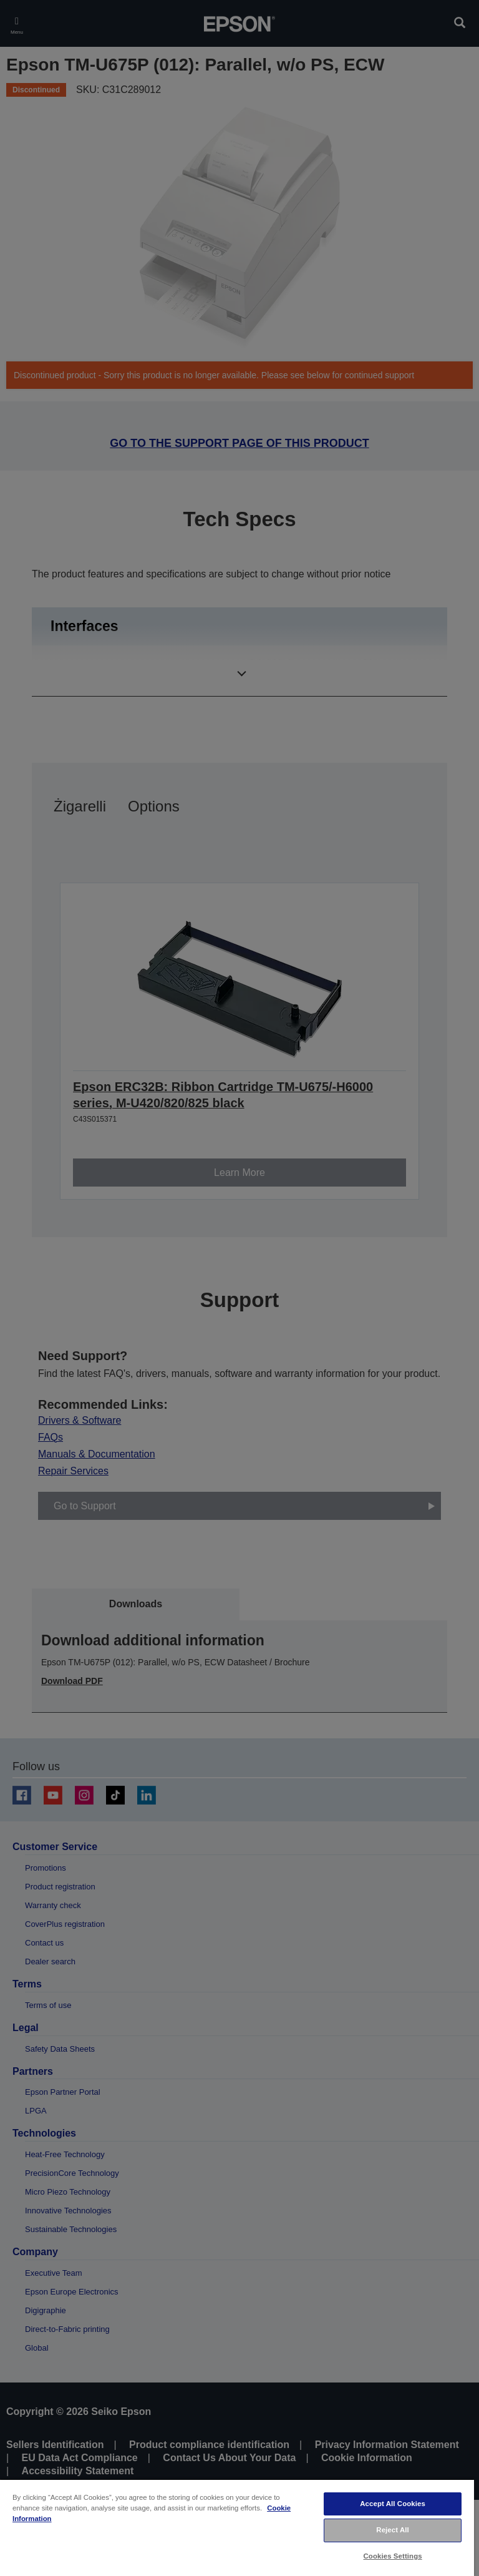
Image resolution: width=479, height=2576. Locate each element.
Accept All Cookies (392, 2503)
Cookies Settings (393, 2556)
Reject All (392, 2530)
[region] (237, 2527)
